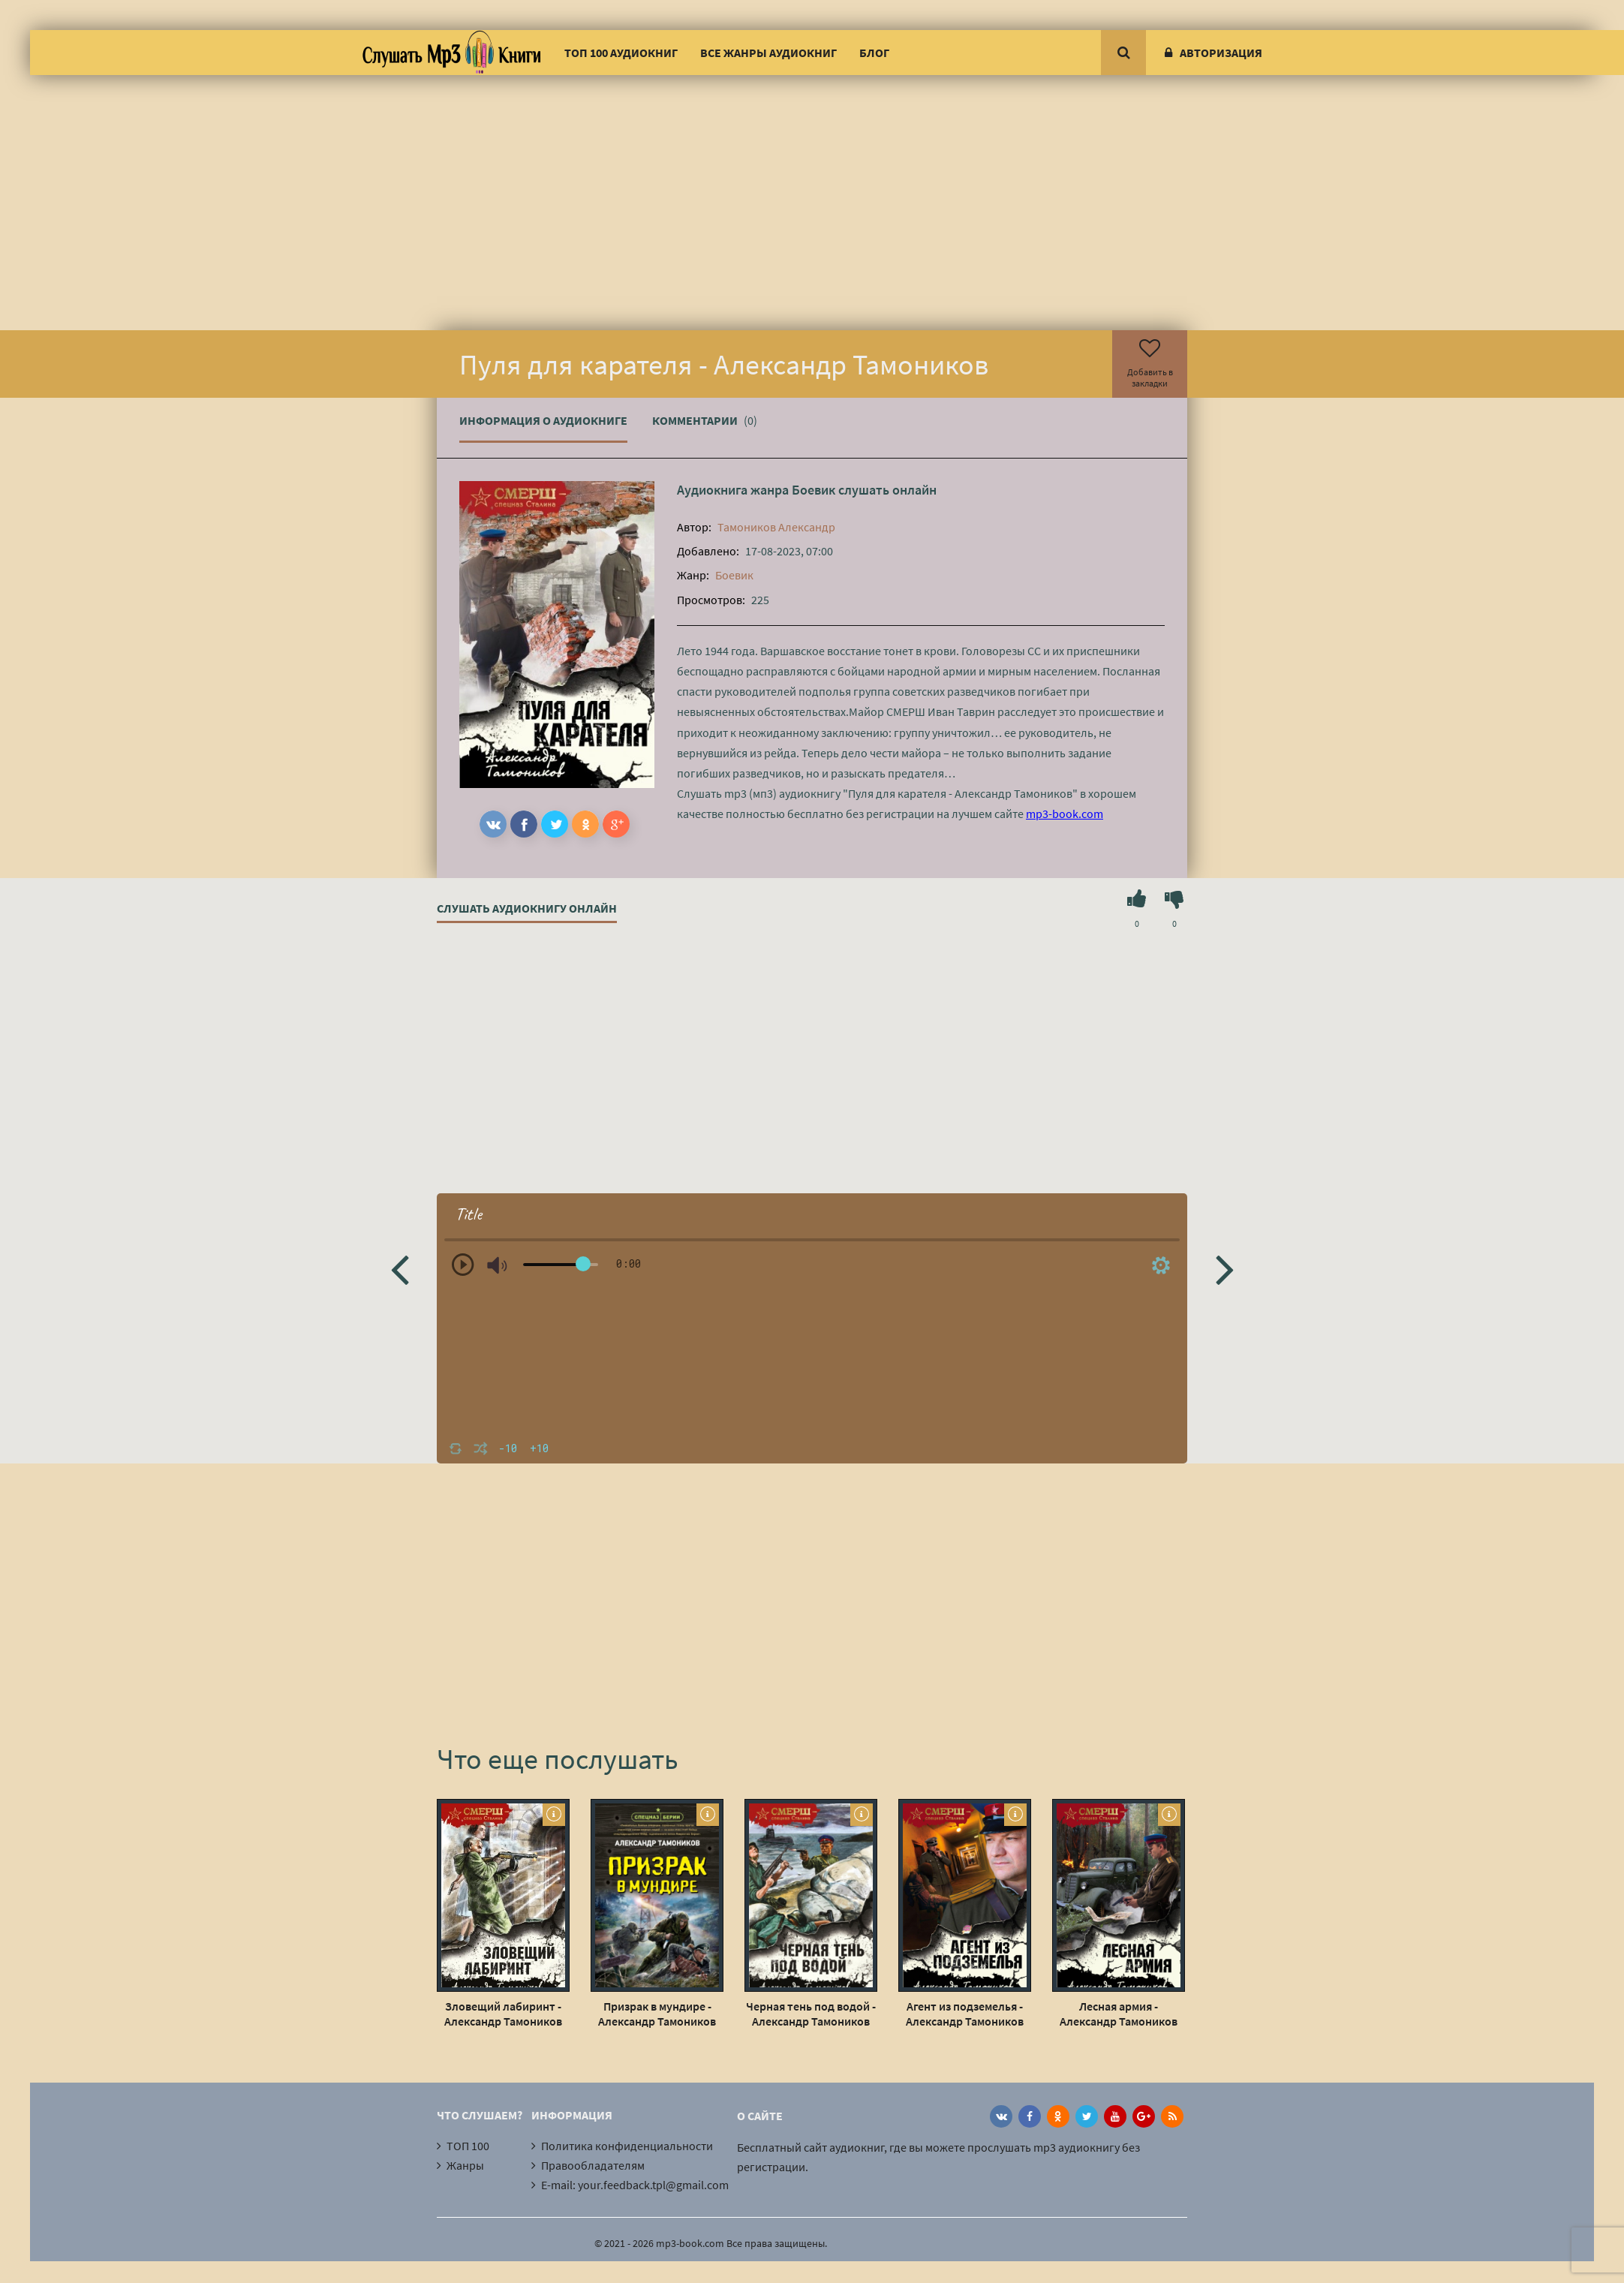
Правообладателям (593, 2165)
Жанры (465, 2165)
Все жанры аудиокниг (768, 52)
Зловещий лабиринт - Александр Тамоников (503, 2014)
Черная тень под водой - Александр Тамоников (811, 2014)
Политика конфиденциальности (627, 2145)
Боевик (813, 489)
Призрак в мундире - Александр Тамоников (657, 2014)
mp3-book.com (1064, 813)
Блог (874, 52)
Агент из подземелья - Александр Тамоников (965, 2014)
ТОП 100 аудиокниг (621, 52)
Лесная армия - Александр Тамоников (1118, 2014)
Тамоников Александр (776, 526)
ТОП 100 (468, 2145)
